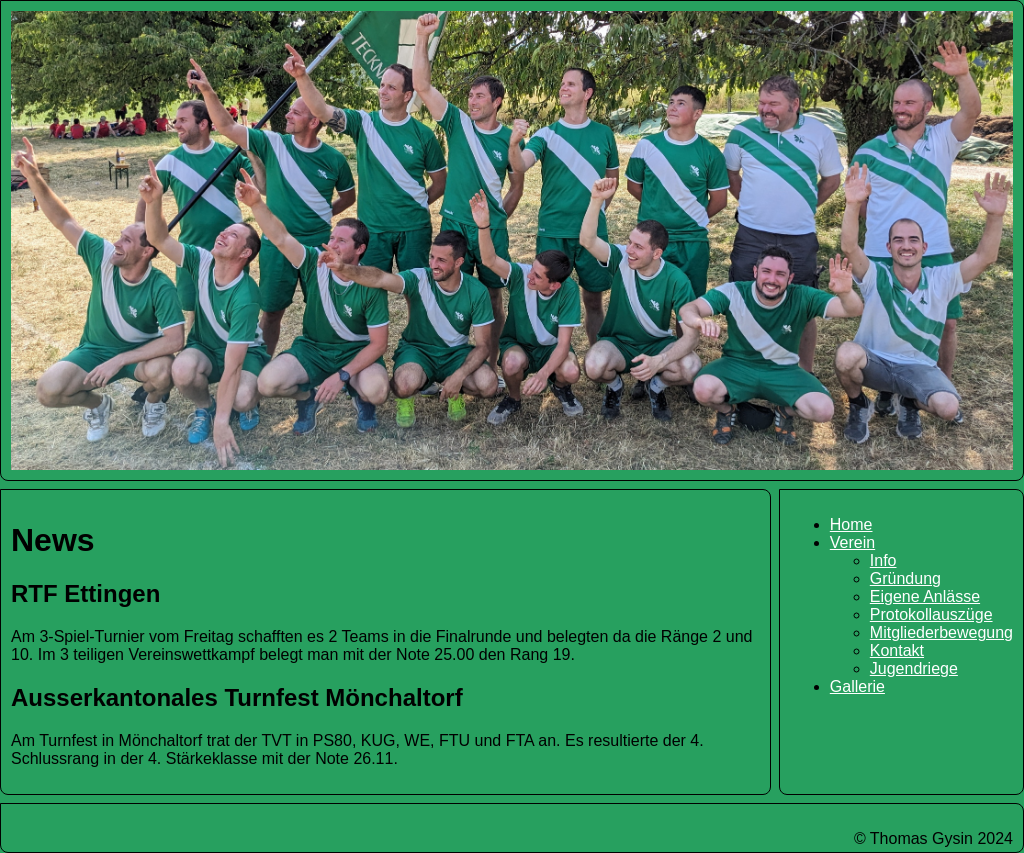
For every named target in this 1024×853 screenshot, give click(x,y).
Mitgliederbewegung (941, 632)
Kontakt (897, 650)
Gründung (905, 578)
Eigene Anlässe (925, 596)
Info (883, 560)
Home (851, 524)
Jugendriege (914, 668)
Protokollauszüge (931, 614)
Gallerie (857, 686)
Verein (852, 542)
